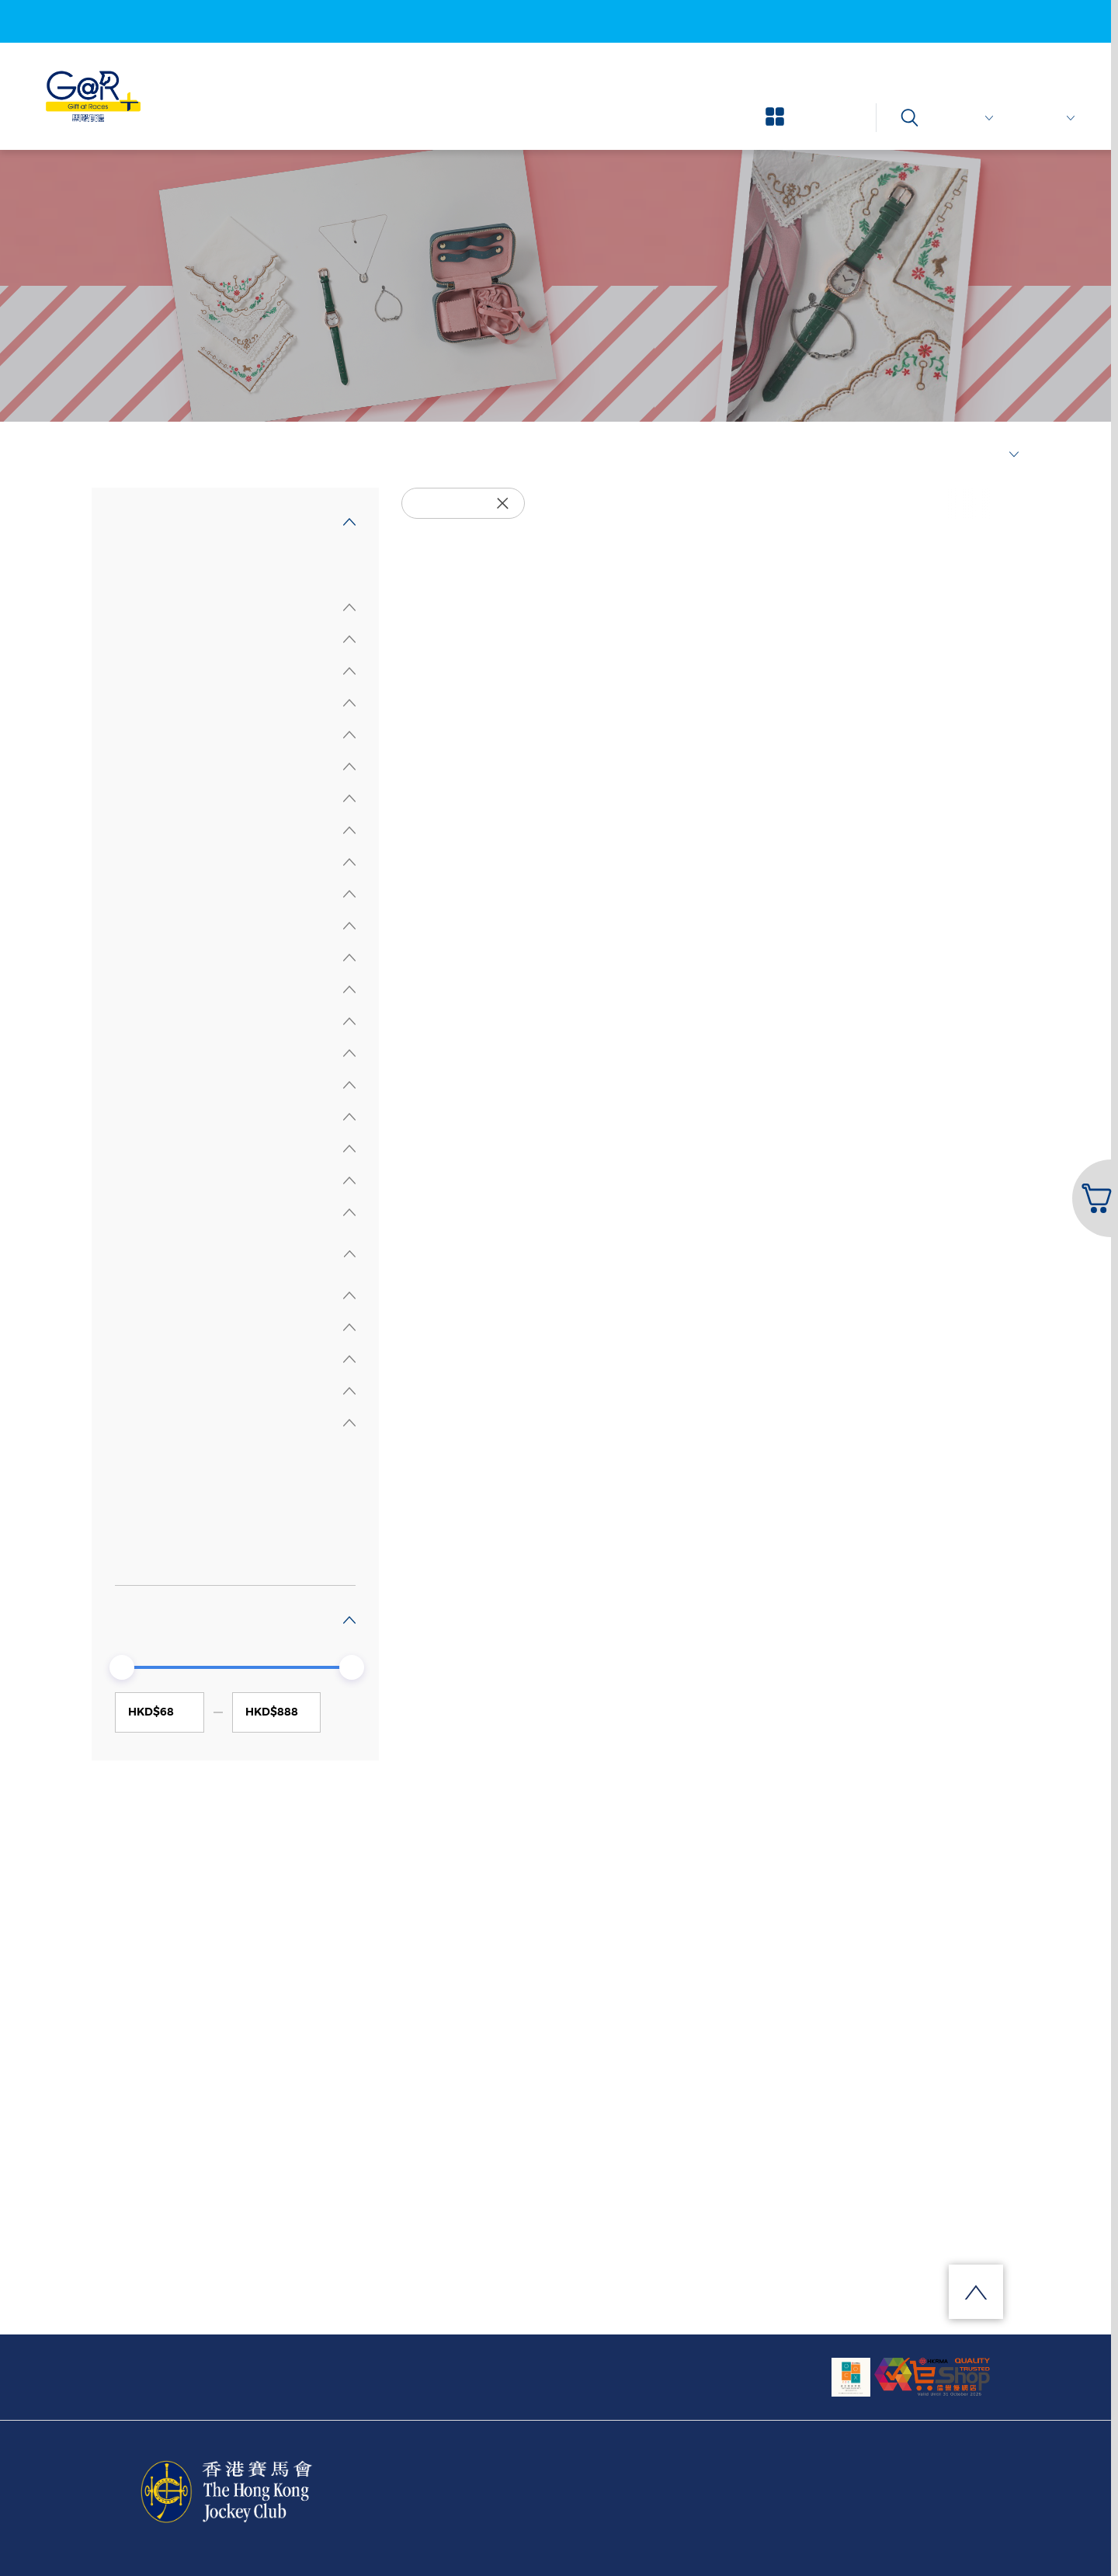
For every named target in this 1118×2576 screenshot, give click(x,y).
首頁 (101, 455)
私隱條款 (884, 2495)
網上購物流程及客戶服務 (346, 2367)
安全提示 (948, 2495)
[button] (1093, 1198)
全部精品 (140, 566)
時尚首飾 (155, 1486)
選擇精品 (146, 455)
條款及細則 (816, 2495)
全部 (142, 1455)
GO (346, 1712)
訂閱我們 (545, 2367)
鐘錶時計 (155, 1518)
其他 (142, 1550)
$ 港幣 (970, 117)
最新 (998, 454)
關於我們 (147, 2367)
